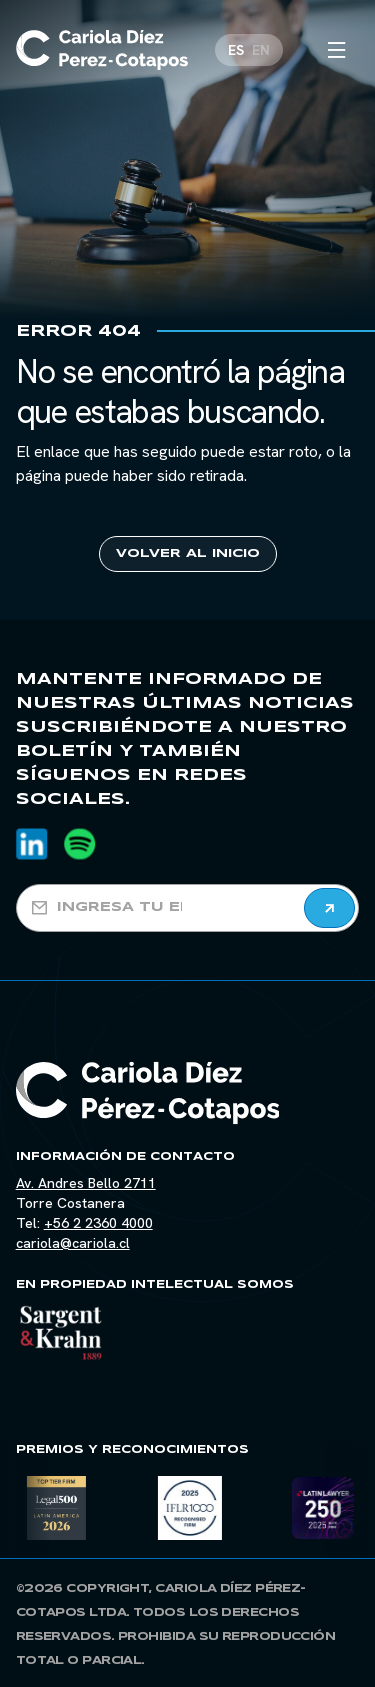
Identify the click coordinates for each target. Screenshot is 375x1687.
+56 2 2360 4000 (98, 1223)
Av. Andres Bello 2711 (86, 1183)
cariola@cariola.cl (73, 1243)
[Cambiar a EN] (261, 50)
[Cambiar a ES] (236, 50)
